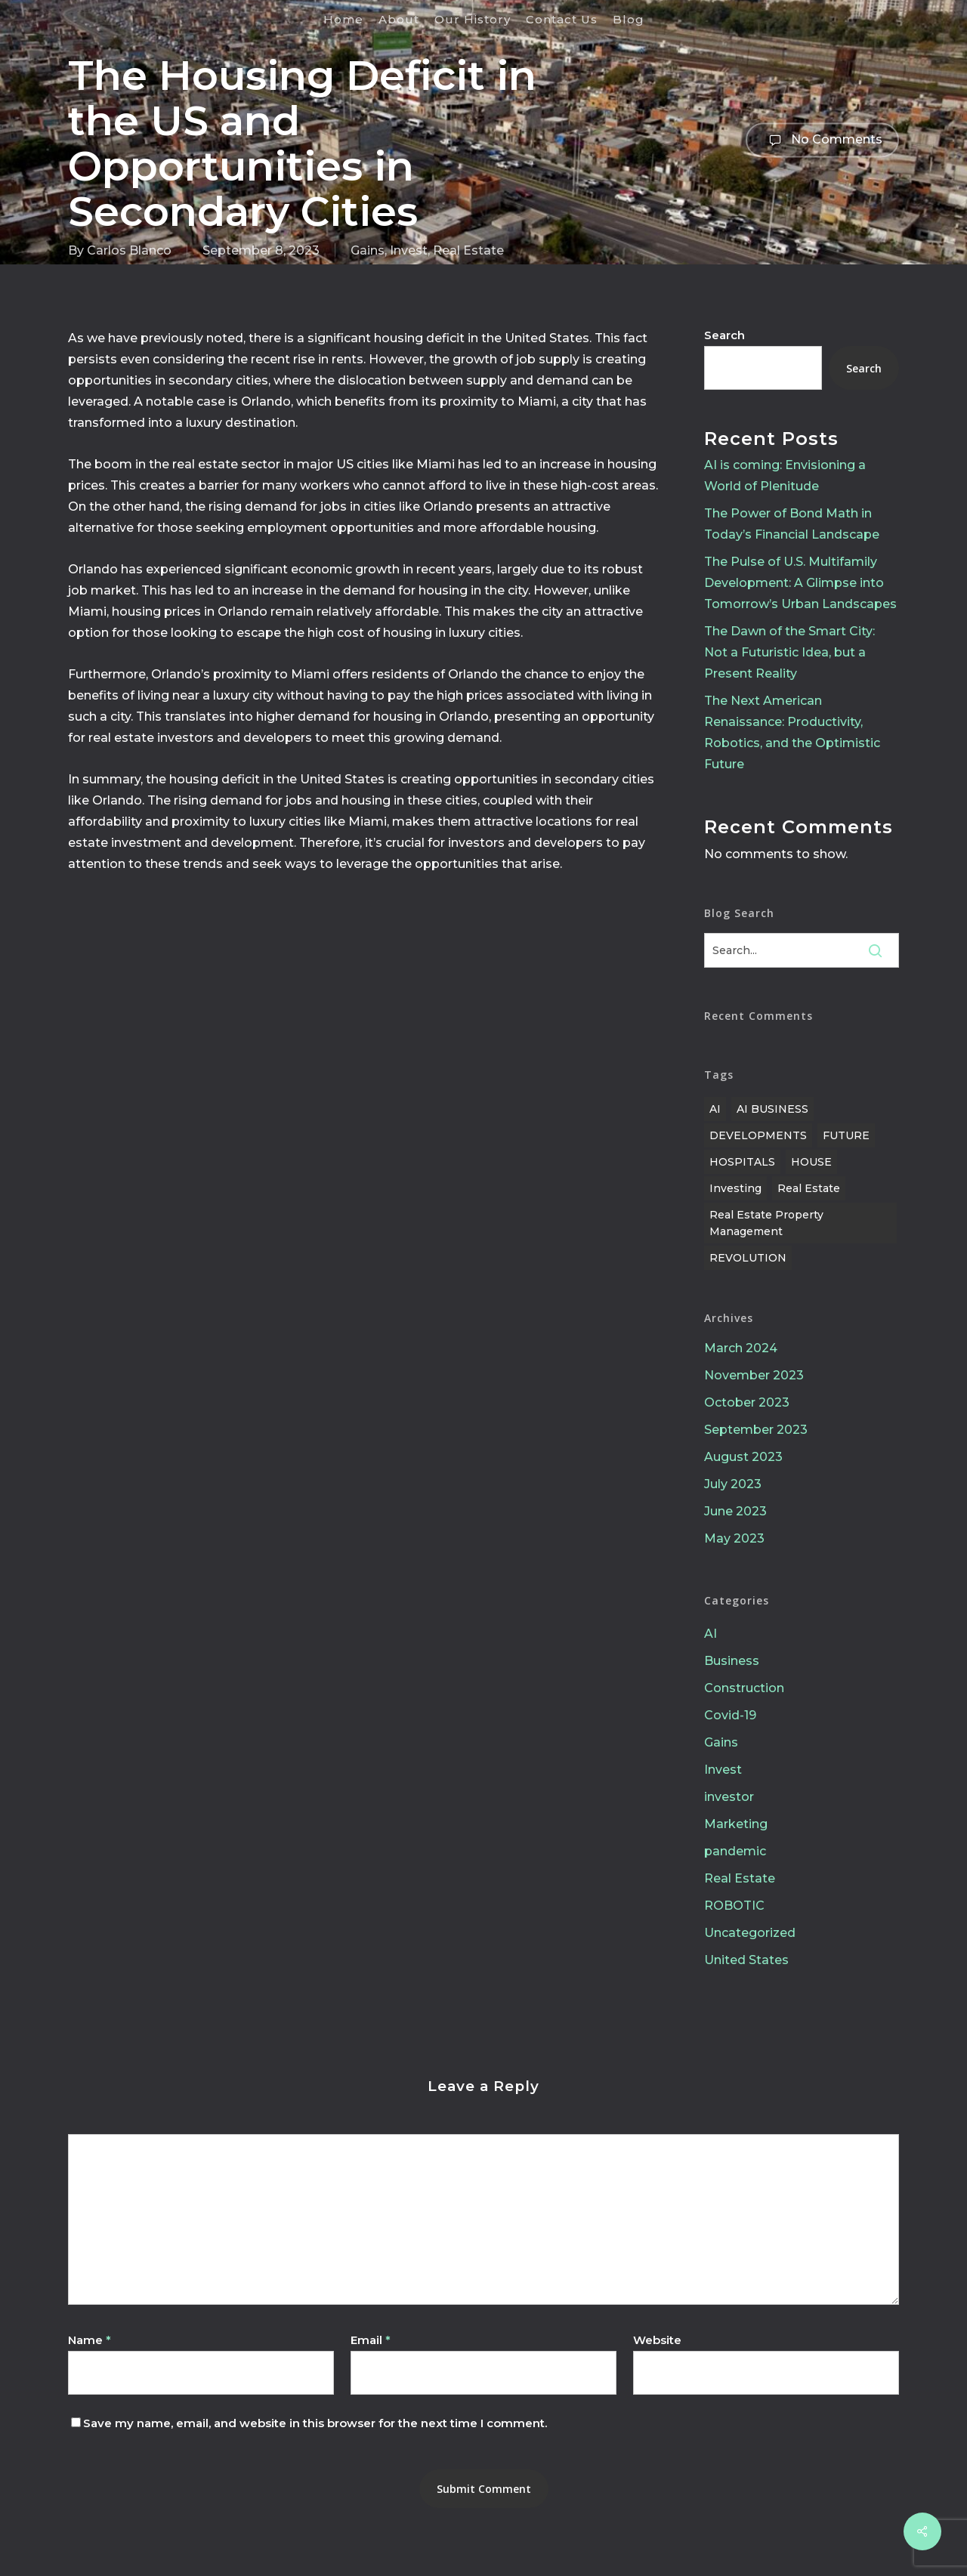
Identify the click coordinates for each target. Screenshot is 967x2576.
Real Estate (468, 250)
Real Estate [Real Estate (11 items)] (808, 1188)
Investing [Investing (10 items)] (735, 1188)
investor (729, 1797)
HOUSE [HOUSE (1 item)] (811, 1162)
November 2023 (754, 1375)
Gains (368, 250)
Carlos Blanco (129, 250)
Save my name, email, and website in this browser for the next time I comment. (315, 2423)
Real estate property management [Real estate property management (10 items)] (766, 1223)
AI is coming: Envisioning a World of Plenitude (785, 475)
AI (710, 1633)
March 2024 (740, 1348)
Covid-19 (730, 1715)
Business (731, 1661)
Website (657, 2340)
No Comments (822, 139)
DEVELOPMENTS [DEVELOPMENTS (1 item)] (758, 1135)
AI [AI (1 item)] (715, 1109)
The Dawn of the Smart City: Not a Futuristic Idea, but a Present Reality (789, 652)
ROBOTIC (734, 1905)
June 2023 (735, 1511)
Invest (409, 250)
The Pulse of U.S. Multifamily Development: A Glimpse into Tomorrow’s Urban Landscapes (800, 582)
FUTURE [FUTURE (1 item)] (846, 1135)
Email (371, 2340)
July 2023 (733, 1484)
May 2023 (734, 1538)
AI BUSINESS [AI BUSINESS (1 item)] (772, 1109)
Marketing (736, 1824)
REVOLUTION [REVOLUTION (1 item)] (747, 1258)
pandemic (735, 1851)
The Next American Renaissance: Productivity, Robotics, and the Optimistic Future (792, 732)
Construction (744, 1688)
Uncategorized (750, 1933)
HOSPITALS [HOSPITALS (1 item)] (742, 1162)
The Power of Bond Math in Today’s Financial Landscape (791, 524)
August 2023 (743, 1457)
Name (89, 2340)
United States (746, 1960)
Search (724, 335)
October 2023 (746, 1402)
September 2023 (756, 1429)
